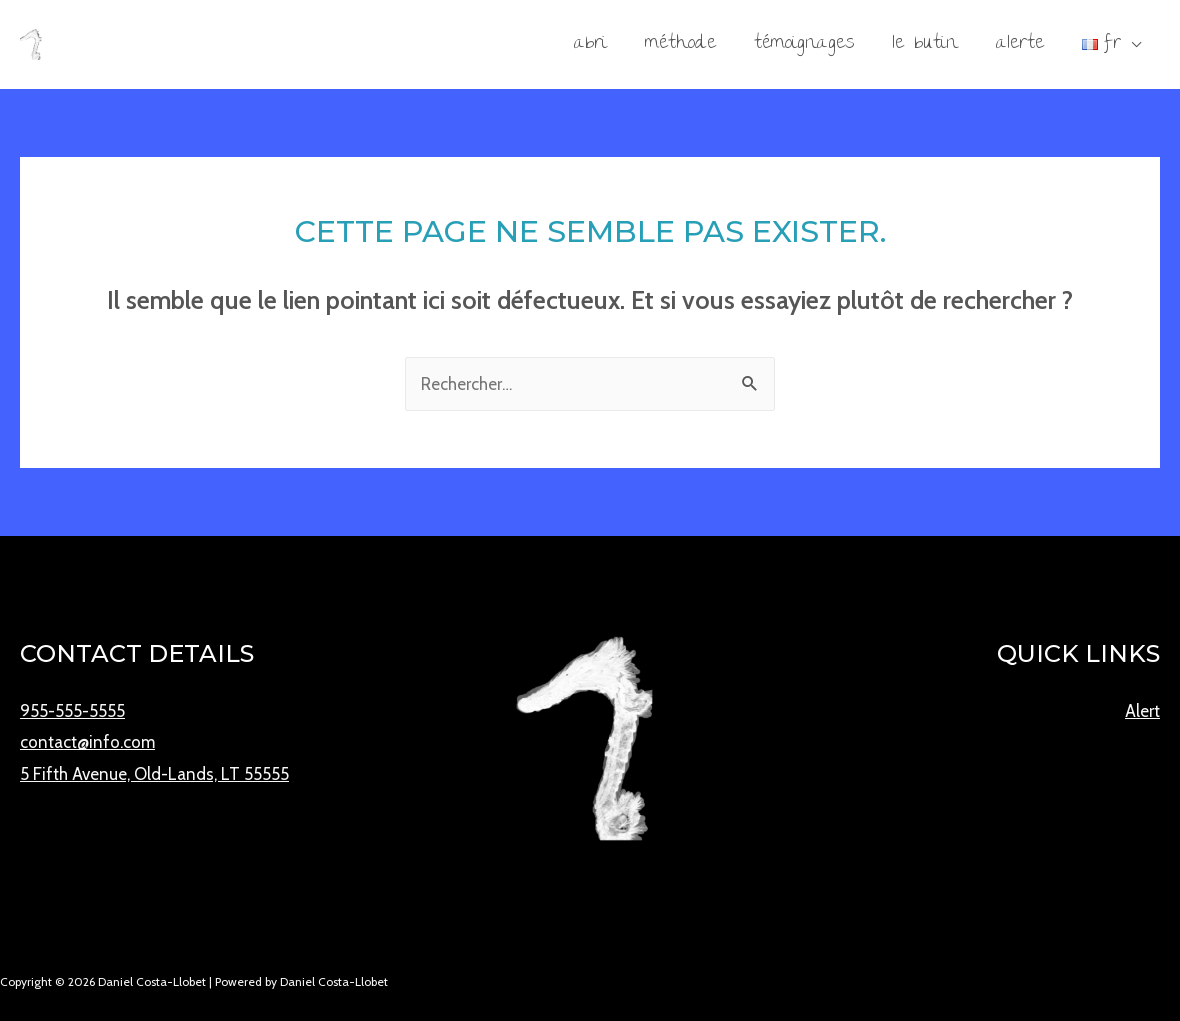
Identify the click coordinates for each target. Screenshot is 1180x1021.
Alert (1142, 711)
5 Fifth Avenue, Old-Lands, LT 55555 (154, 774)
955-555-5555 (72, 711)
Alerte (1020, 44)
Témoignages (804, 44)
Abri (590, 44)
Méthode (680, 44)
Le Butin (925, 44)
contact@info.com (87, 742)
